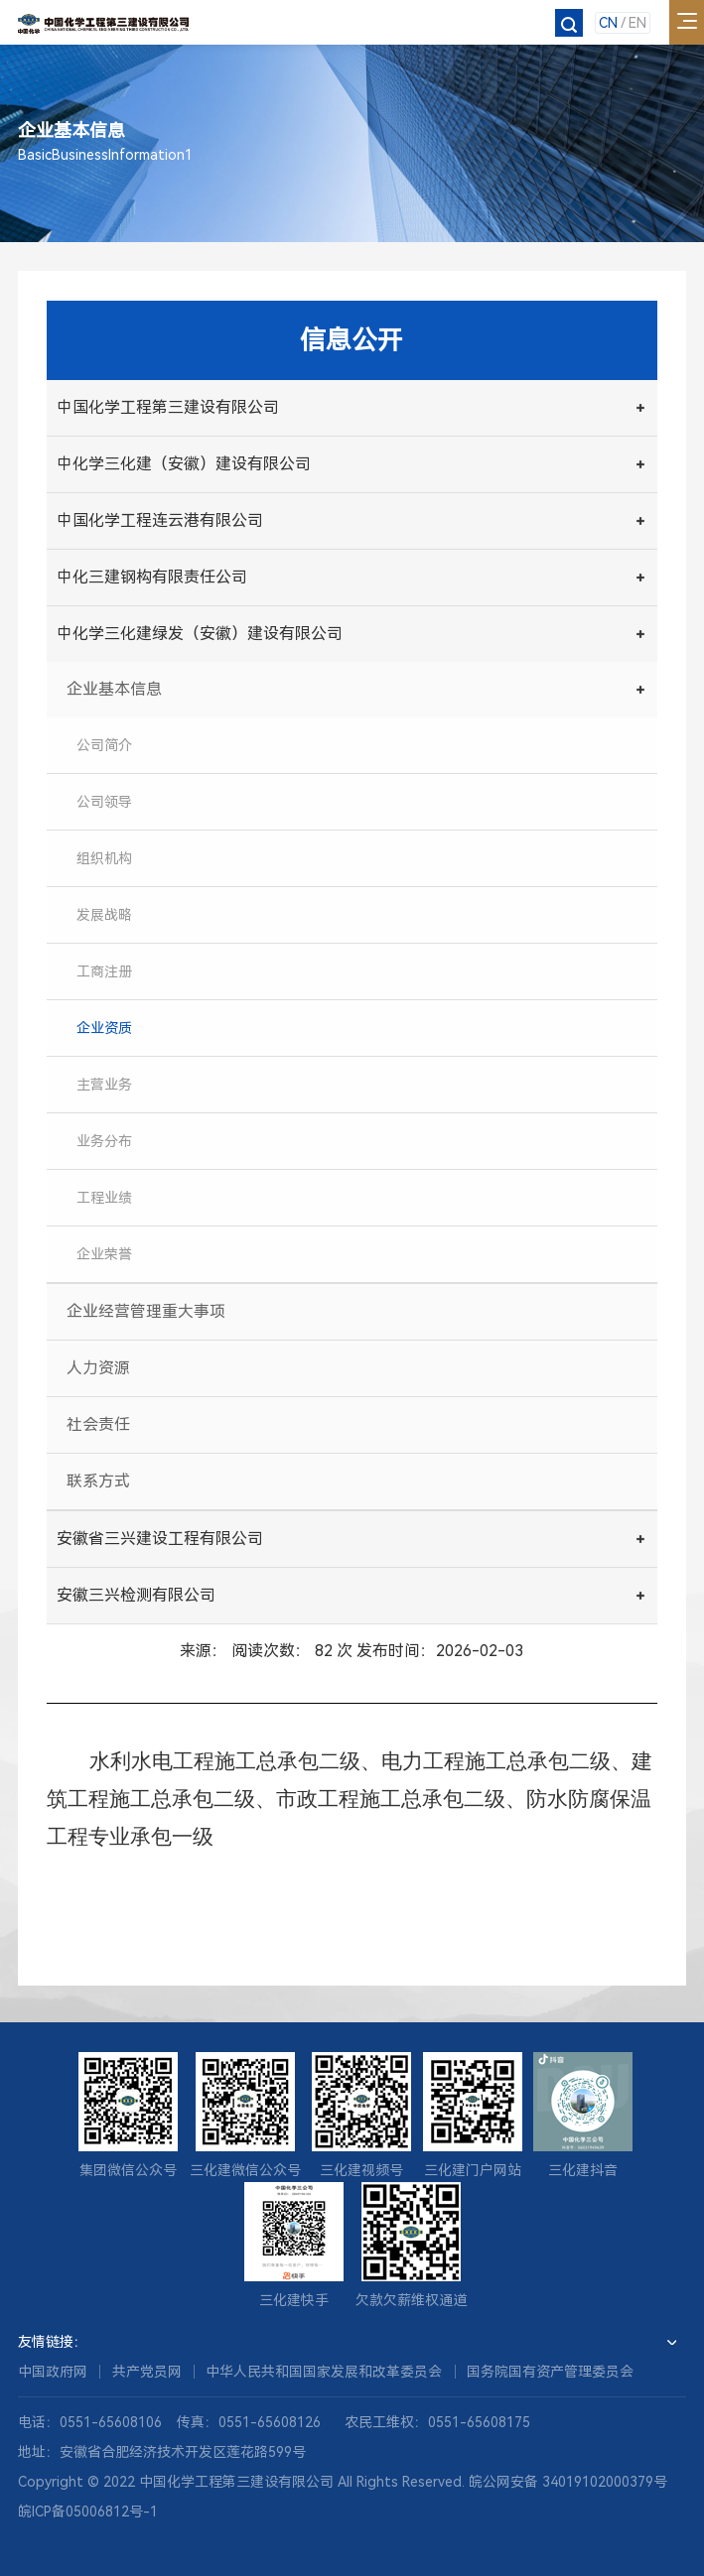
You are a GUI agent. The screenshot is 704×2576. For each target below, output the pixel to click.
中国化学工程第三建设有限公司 (168, 407)
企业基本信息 (114, 689)
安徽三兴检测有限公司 (136, 1595)
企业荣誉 (104, 1254)
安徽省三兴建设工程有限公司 (160, 1538)
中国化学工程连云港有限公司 (160, 520)
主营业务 (104, 1085)
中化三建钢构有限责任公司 (152, 577)
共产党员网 (147, 2372)
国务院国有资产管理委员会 (550, 2372)
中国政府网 (52, 2372)
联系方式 (98, 1481)
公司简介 (104, 745)
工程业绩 (104, 1198)
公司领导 (104, 802)
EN (637, 23)
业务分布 (104, 1141)
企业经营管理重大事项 (146, 1311)
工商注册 (104, 971)
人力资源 (98, 1367)
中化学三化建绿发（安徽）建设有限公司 (200, 633)
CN (608, 23)
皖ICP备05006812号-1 (88, 2511)
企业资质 (104, 1028)
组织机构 (104, 858)
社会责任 (98, 1424)
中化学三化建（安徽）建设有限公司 (184, 463)
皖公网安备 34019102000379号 (568, 2482)
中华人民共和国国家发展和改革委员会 (324, 2372)
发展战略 (104, 915)
